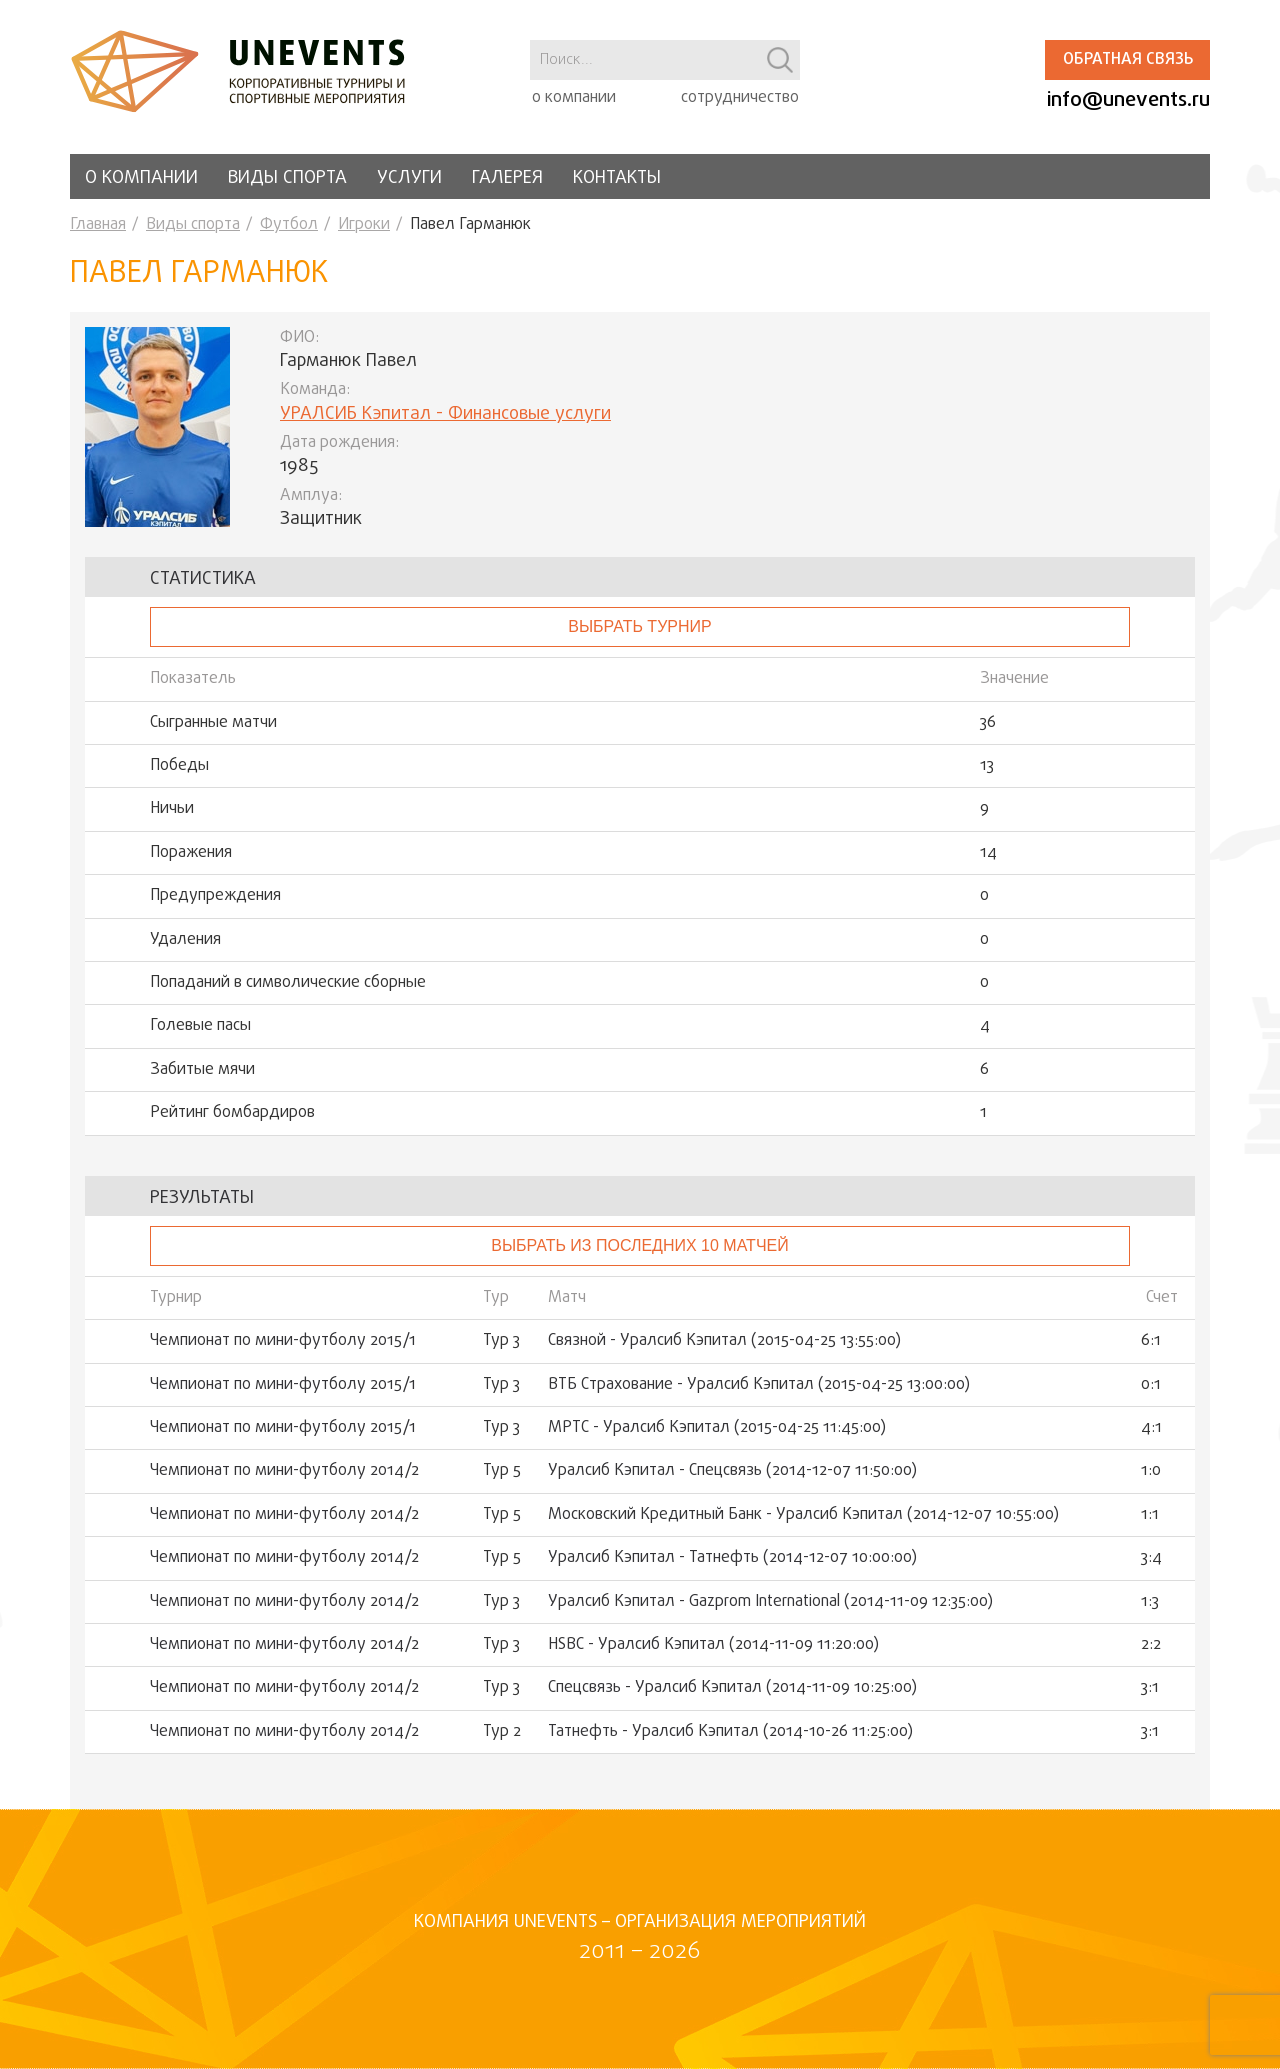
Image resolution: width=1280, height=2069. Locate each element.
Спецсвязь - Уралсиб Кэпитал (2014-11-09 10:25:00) (732, 1688)
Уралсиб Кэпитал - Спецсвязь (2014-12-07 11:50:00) (732, 1471)
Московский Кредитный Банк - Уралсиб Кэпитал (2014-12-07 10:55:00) (803, 1515)
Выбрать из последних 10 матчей (639, 1245)
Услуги (409, 178)
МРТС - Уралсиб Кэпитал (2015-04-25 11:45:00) (717, 1428)
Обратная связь (1128, 60)
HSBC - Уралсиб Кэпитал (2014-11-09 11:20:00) (713, 1645)
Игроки (364, 225)
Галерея (507, 178)
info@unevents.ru (1128, 100)
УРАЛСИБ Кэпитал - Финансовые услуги (445, 414)
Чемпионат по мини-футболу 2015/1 (283, 1341)
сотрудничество (740, 98)
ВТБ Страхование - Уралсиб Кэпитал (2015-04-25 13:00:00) (759, 1385)
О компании (141, 178)
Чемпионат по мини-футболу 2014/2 (284, 1471)
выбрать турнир (639, 626)
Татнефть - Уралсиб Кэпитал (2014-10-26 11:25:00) (730, 1732)
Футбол (289, 225)
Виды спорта (287, 178)
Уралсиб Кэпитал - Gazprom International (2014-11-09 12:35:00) (770, 1602)
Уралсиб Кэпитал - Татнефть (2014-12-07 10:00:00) (732, 1558)
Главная (98, 225)
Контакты (617, 178)
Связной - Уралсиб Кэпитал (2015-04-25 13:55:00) (724, 1341)
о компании (574, 98)
